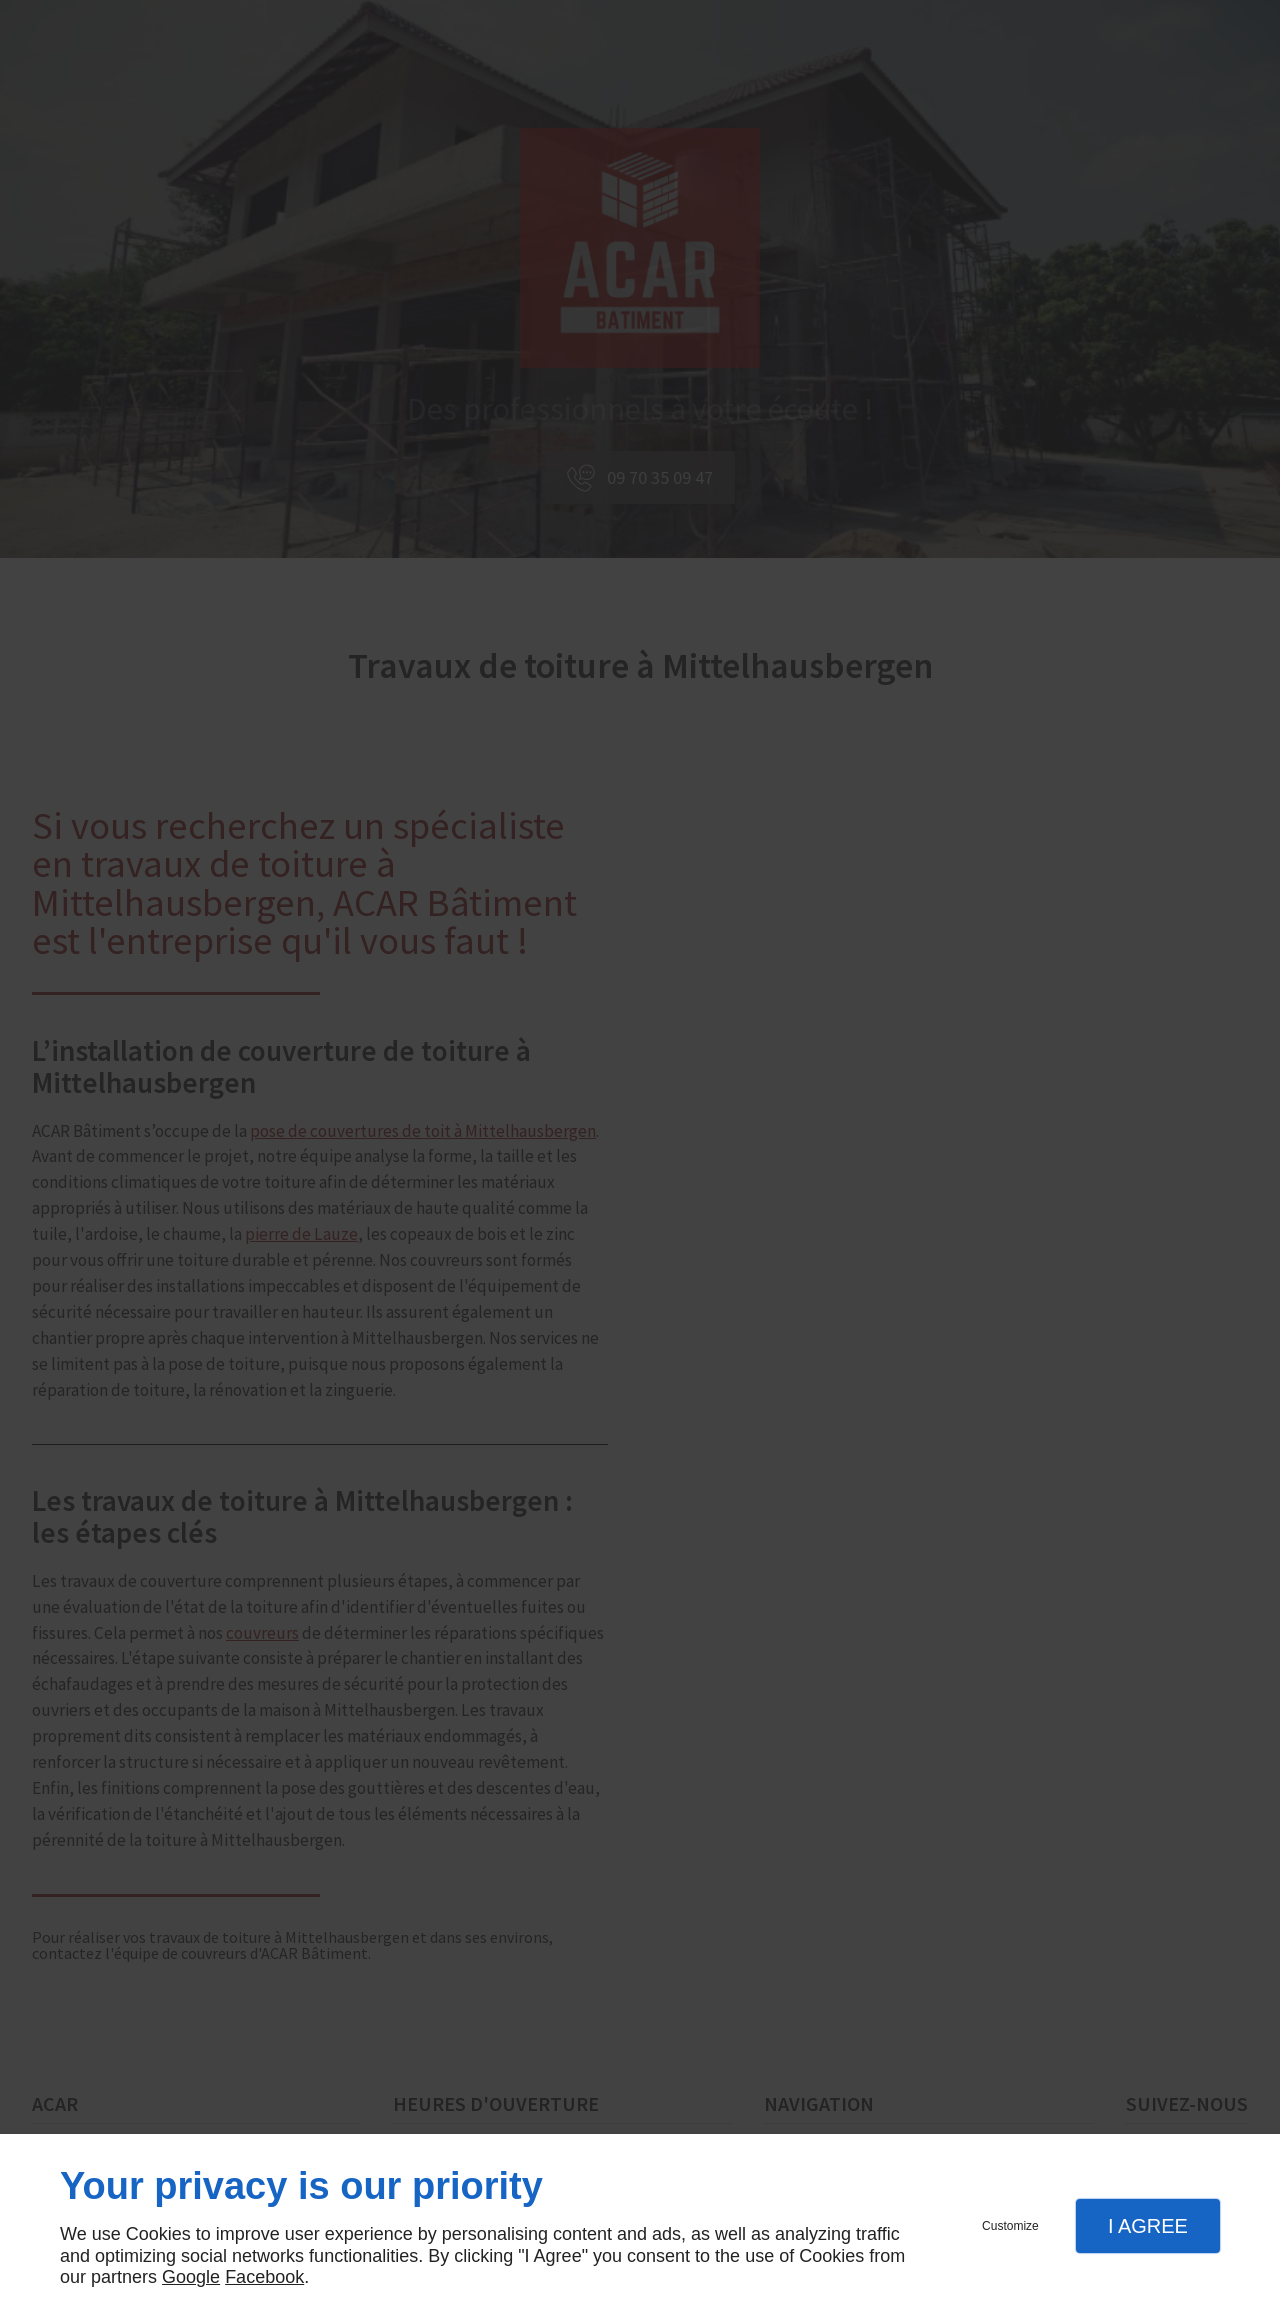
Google (191, 2277)
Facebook (264, 2277)
